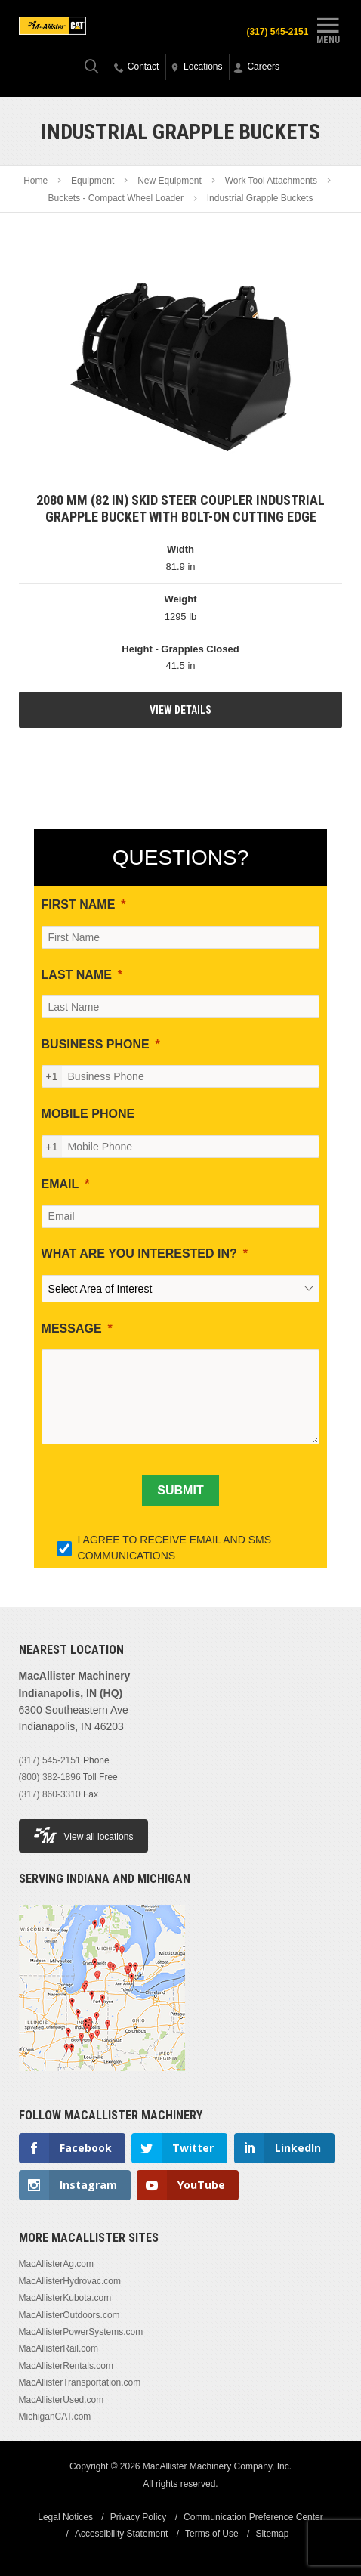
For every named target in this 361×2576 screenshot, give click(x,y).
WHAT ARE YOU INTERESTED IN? (139, 1253)
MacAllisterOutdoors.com (69, 2315)
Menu (327, 29)
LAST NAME (77, 974)
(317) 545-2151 (277, 31)
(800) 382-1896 (50, 1777)
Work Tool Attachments (271, 180)
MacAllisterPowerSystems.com (81, 2332)
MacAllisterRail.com (58, 2348)
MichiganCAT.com (55, 2416)
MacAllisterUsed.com (61, 2400)
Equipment (92, 180)
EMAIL (60, 1184)
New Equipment (169, 180)
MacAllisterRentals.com (66, 2366)
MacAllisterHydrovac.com (70, 2281)
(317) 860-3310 (50, 1794)
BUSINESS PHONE (96, 1044)
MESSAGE (72, 1328)
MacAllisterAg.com (56, 2264)
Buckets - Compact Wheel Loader (116, 198)
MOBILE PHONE (88, 1113)
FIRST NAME (79, 904)
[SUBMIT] (180, 1490)
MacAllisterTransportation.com (80, 2382)
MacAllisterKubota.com (65, 2298)
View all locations (84, 1835)
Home (35, 180)
